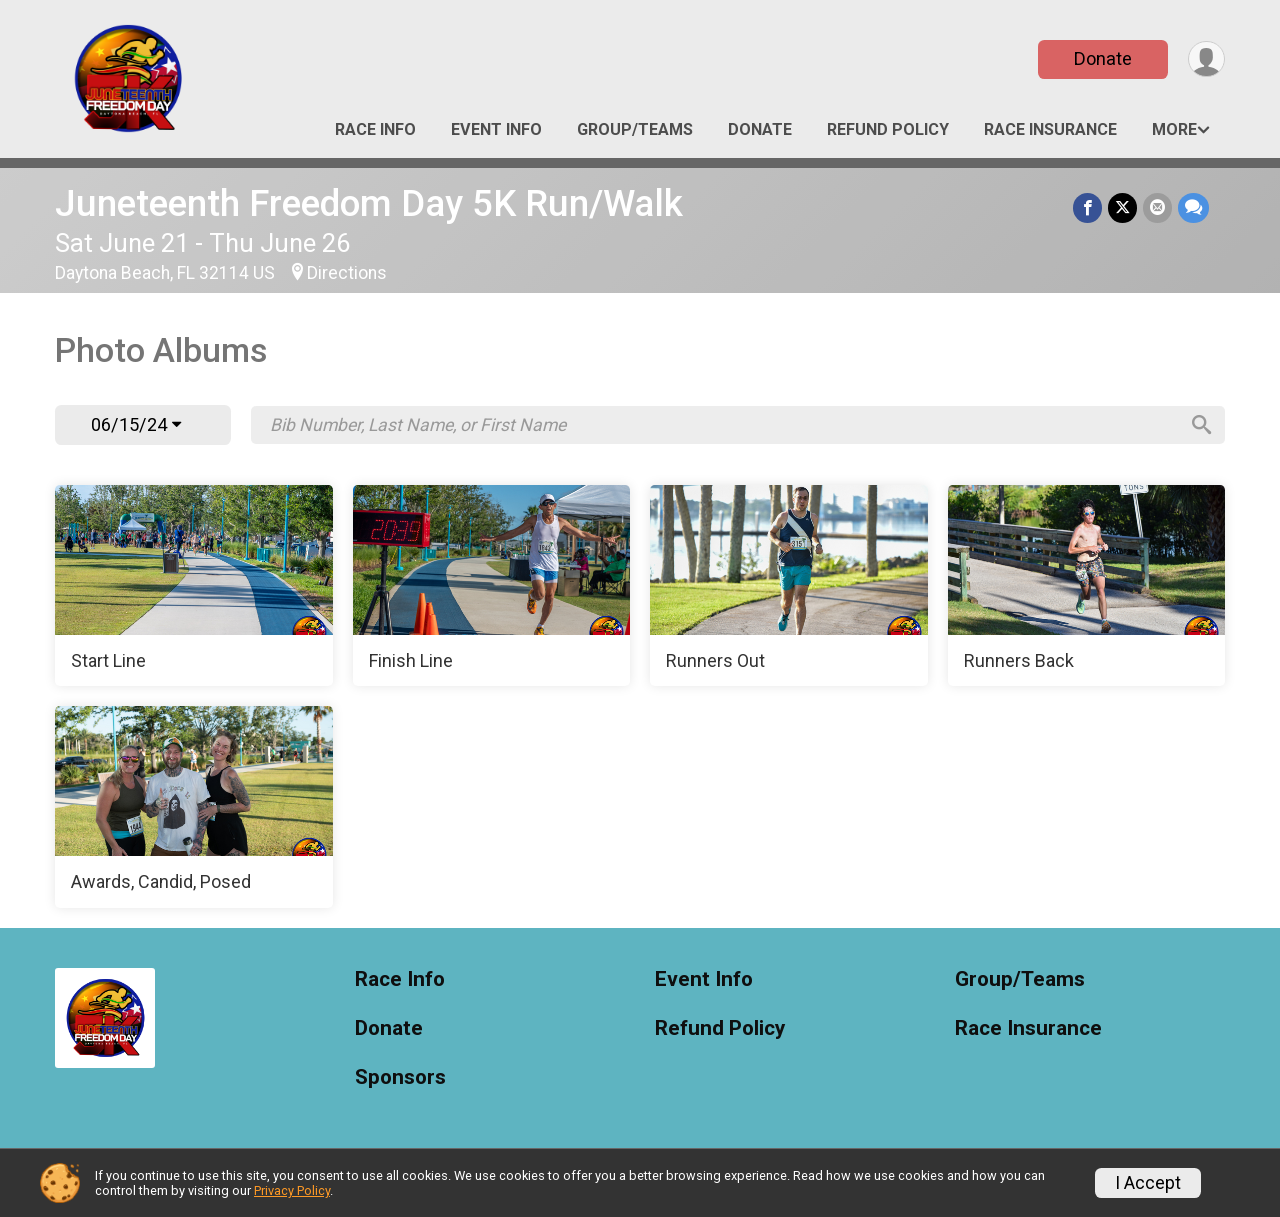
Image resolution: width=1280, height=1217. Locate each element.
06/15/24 (136, 424)
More (1174, 129)
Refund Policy (888, 129)
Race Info (375, 129)
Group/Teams (635, 129)
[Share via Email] (1157, 207)
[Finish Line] (492, 586)
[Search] (1201, 425)
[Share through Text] (1193, 207)
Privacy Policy (292, 1190)
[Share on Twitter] (1122, 207)
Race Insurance (1050, 129)
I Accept (1148, 1183)
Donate (1103, 58)
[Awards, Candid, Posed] (194, 807)
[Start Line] (194, 586)
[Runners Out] (789, 586)
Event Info (496, 129)
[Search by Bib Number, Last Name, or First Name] (723, 425)
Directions (347, 273)
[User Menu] (1206, 59)
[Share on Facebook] (1087, 207)
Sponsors (400, 1077)
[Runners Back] (1087, 586)
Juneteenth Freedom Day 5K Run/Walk (369, 203)
